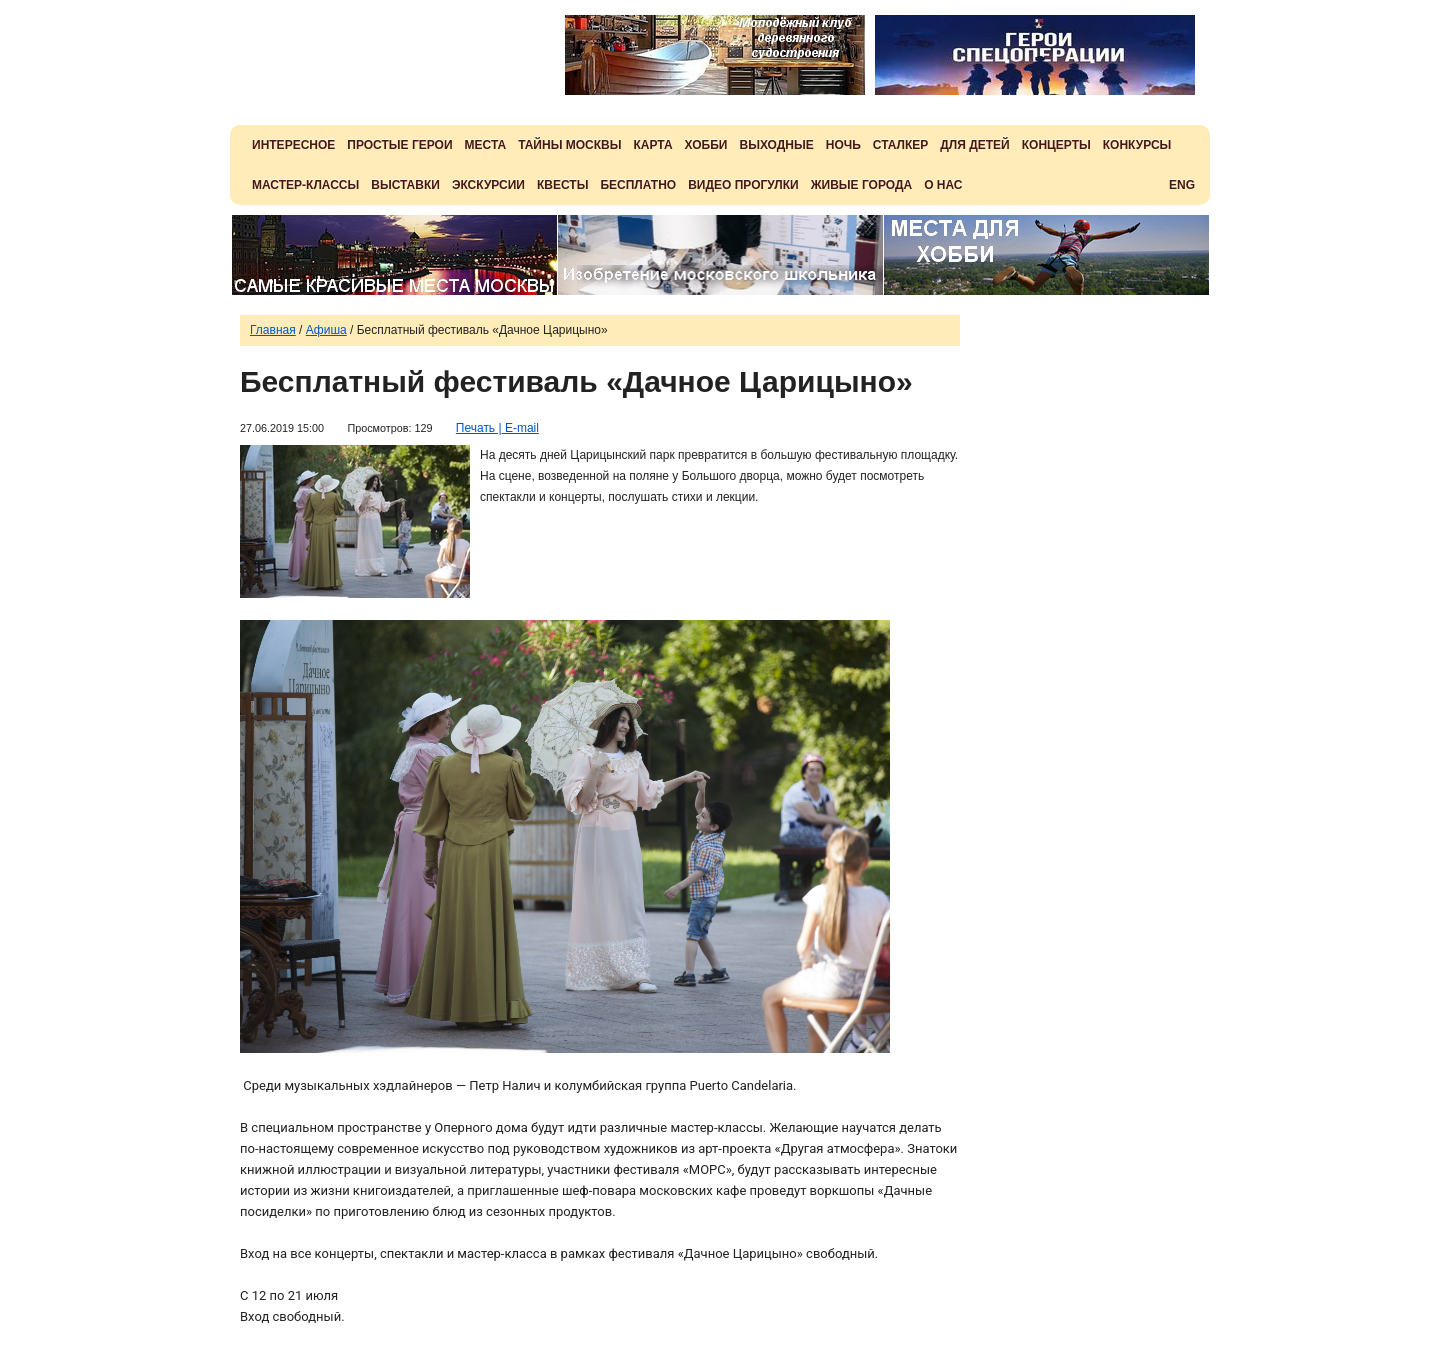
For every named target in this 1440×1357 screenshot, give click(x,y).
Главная (273, 330)
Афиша (326, 330)
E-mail (520, 428)
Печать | (479, 428)
